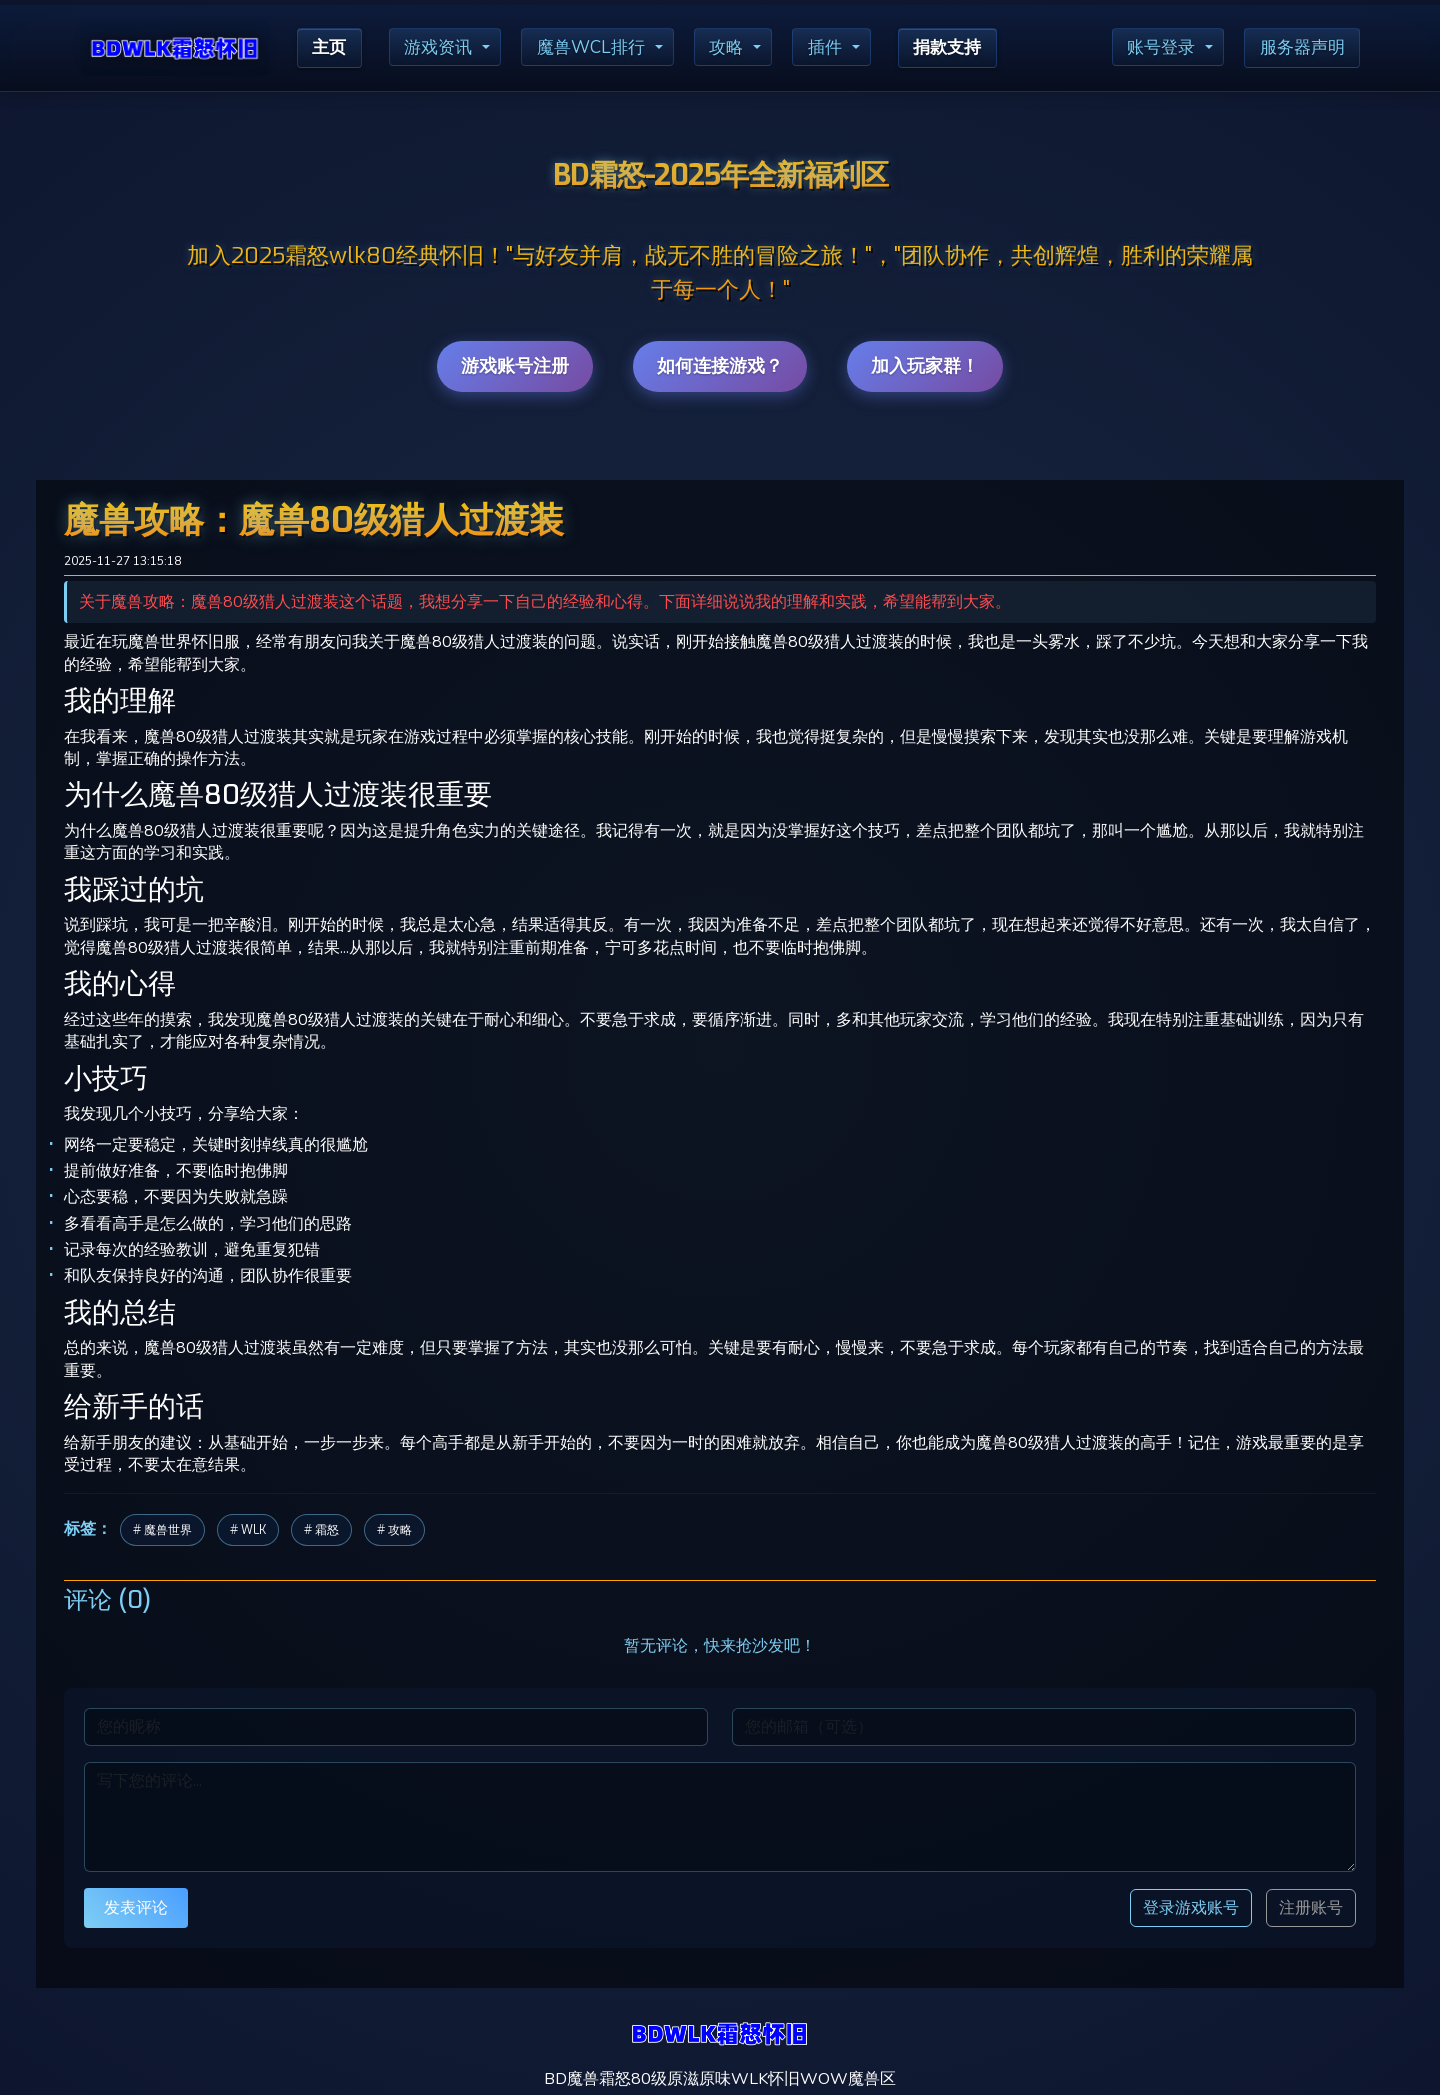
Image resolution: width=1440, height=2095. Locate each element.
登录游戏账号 (1191, 1907)
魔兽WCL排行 (601, 48)
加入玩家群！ (925, 366)
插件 (841, 48)
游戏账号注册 (515, 366)
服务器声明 (1299, 48)
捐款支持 (967, 48)
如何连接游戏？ (720, 366)
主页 (331, 48)
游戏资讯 (444, 48)
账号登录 (1153, 48)
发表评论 (136, 1907)
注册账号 (1311, 1908)
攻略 (740, 48)
